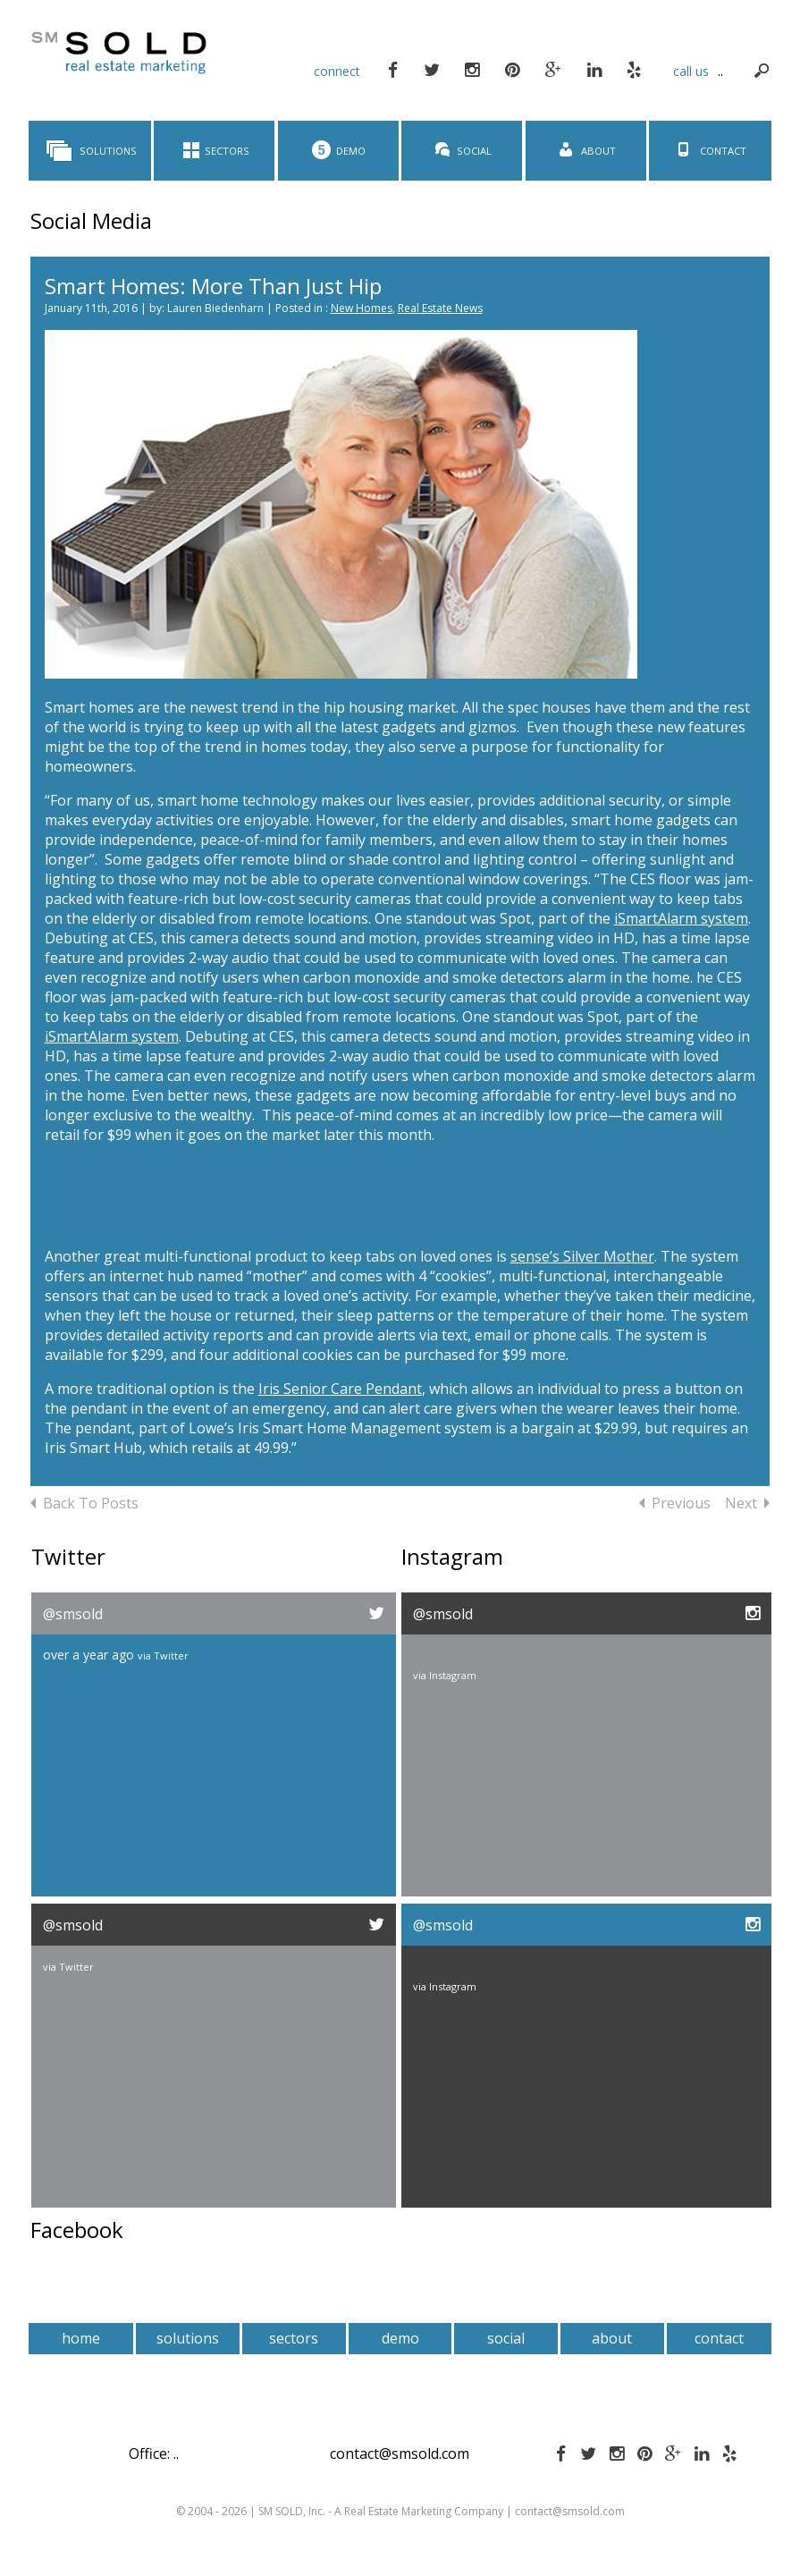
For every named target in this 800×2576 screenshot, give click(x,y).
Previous (675, 1503)
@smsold (73, 1614)
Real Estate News (440, 308)
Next (747, 1503)
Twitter (171, 1655)
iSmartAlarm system (681, 918)
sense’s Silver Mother (582, 1256)
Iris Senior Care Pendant (340, 1388)
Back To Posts (84, 1503)
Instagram (452, 1675)
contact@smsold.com (399, 2453)
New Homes (361, 308)
